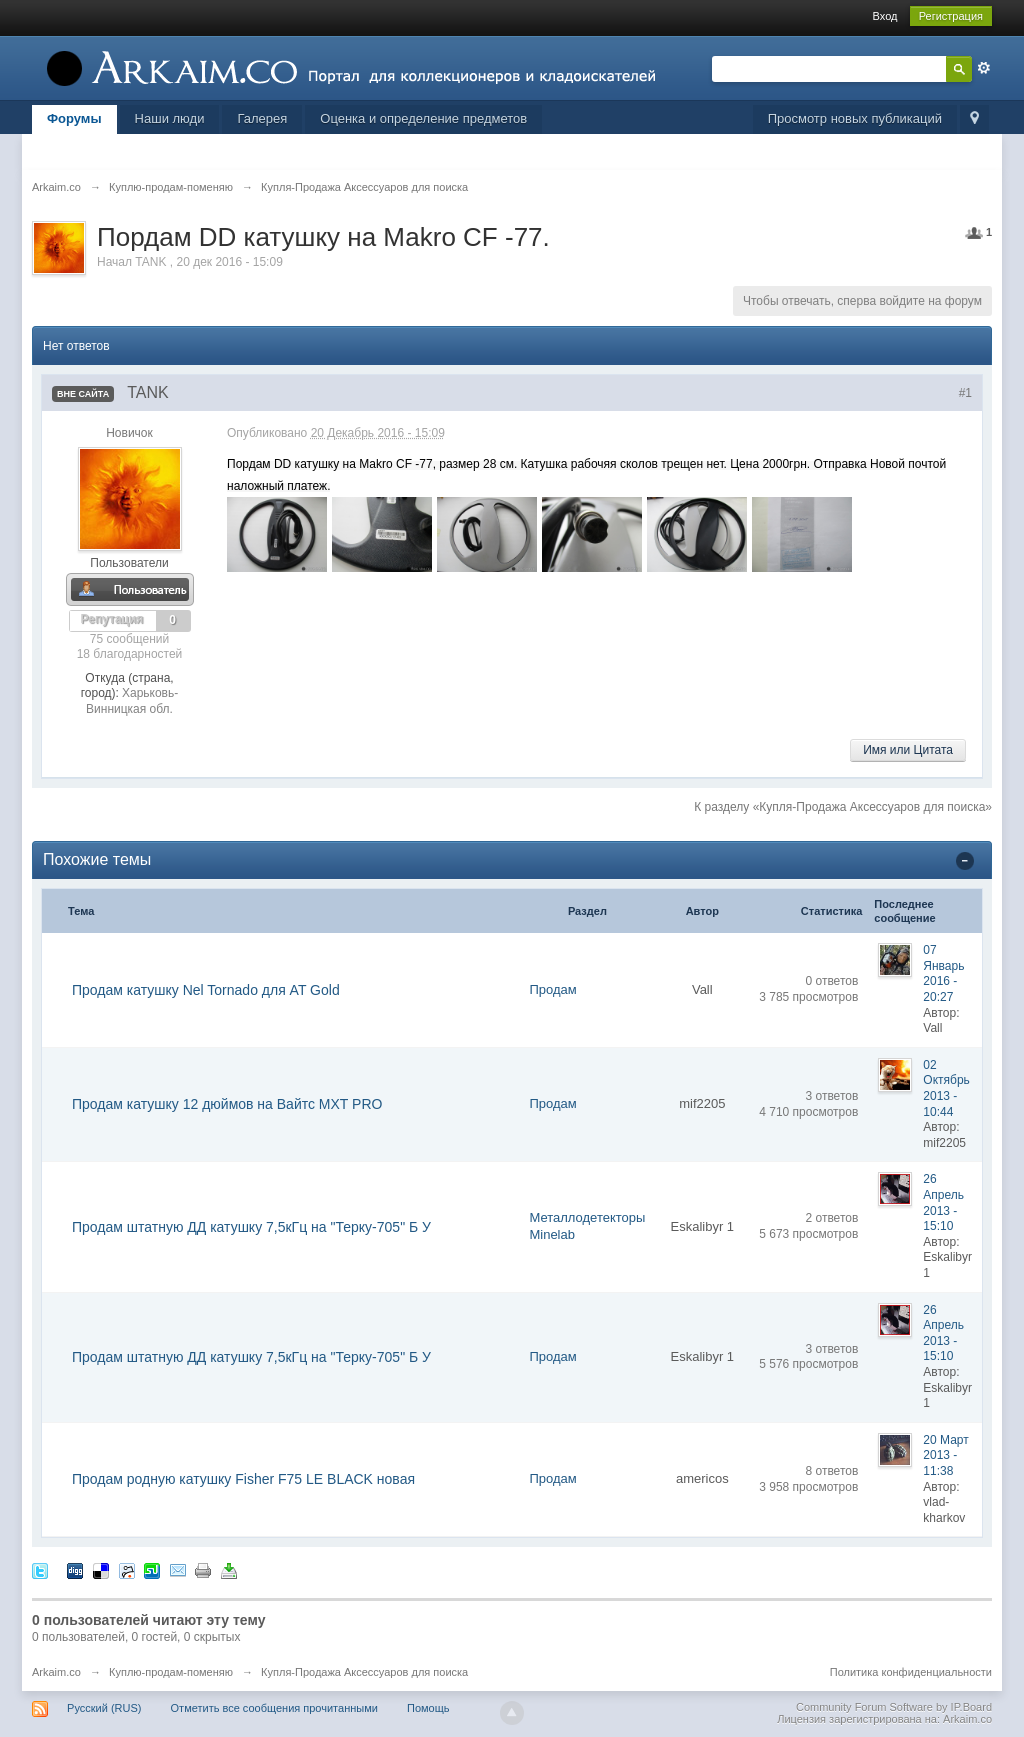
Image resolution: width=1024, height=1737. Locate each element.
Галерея (262, 118)
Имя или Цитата (908, 750)
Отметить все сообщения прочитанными (274, 1708)
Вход (885, 16)
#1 (965, 393)
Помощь (428, 1708)
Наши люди (170, 118)
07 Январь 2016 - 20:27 (943, 973)
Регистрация (951, 16)
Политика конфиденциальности (911, 1672)
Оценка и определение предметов (423, 118)
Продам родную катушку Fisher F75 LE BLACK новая (243, 1479)
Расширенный (984, 68)
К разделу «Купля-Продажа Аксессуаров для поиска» (843, 807)
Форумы (74, 118)
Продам (552, 989)
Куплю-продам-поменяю (171, 1672)
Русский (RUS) (104, 1708)
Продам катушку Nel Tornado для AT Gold (206, 990)
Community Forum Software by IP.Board (894, 1707)
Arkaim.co (56, 1672)
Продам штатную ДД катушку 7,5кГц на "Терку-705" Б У (251, 1227)
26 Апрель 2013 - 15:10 (943, 1202)
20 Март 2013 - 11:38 (945, 1455)
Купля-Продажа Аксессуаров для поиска (364, 1672)
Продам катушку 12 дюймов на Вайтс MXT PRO (227, 1104)
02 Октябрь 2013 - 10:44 (946, 1088)
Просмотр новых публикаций (855, 118)
